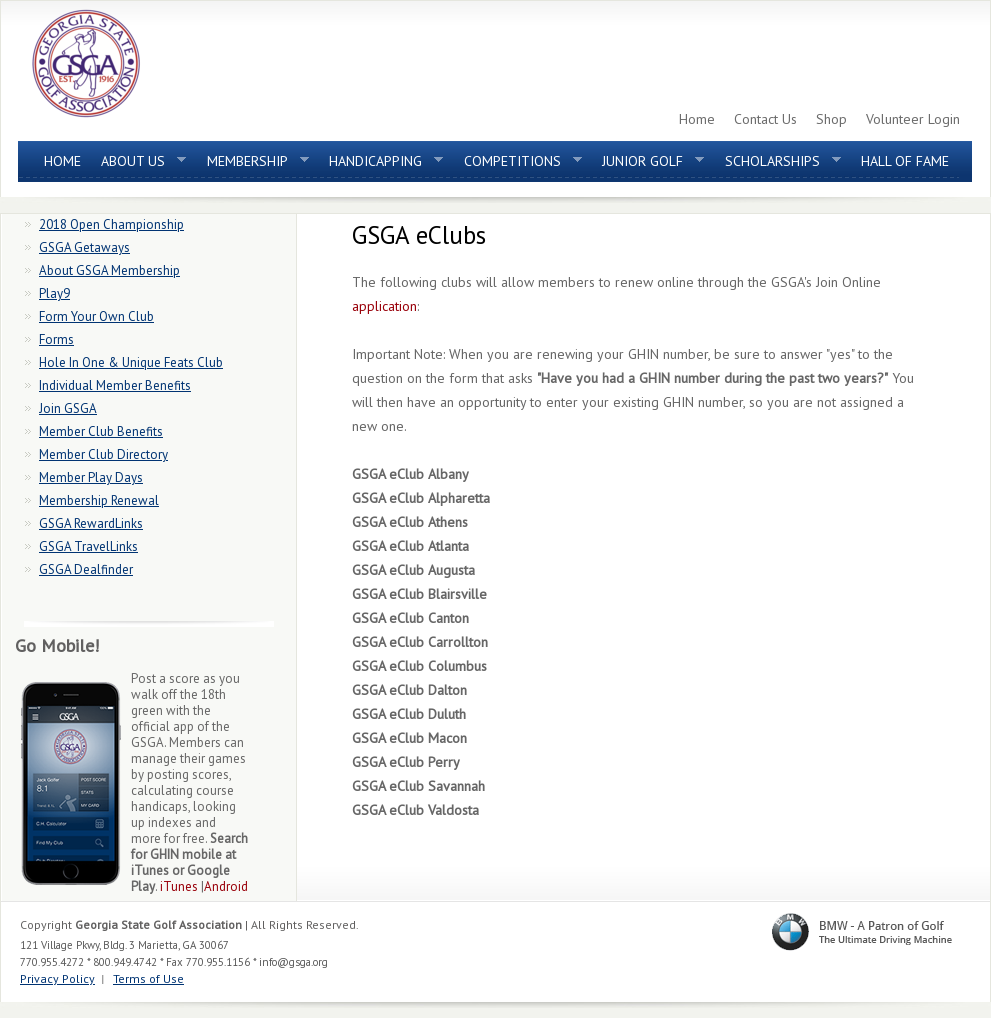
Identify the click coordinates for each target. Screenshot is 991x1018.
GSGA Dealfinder (86, 569)
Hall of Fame (905, 161)
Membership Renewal (99, 500)
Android (226, 886)
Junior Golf (648, 166)
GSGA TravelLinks (88, 546)
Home (697, 119)
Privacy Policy (57, 978)
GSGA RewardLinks (91, 523)
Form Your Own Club (96, 316)
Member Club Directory (103, 454)
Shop (831, 119)
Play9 (54, 293)
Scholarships (778, 166)
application (384, 306)
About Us (138, 166)
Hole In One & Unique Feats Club (131, 362)
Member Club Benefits (101, 431)
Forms (56, 339)
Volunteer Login (913, 119)
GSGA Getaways (84, 247)
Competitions (518, 166)
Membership (253, 166)
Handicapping (381, 166)
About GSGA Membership (109, 270)
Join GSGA (68, 408)
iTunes (179, 886)
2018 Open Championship (111, 224)
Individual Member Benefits (115, 385)
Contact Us (765, 119)
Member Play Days (91, 477)
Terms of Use (148, 978)
